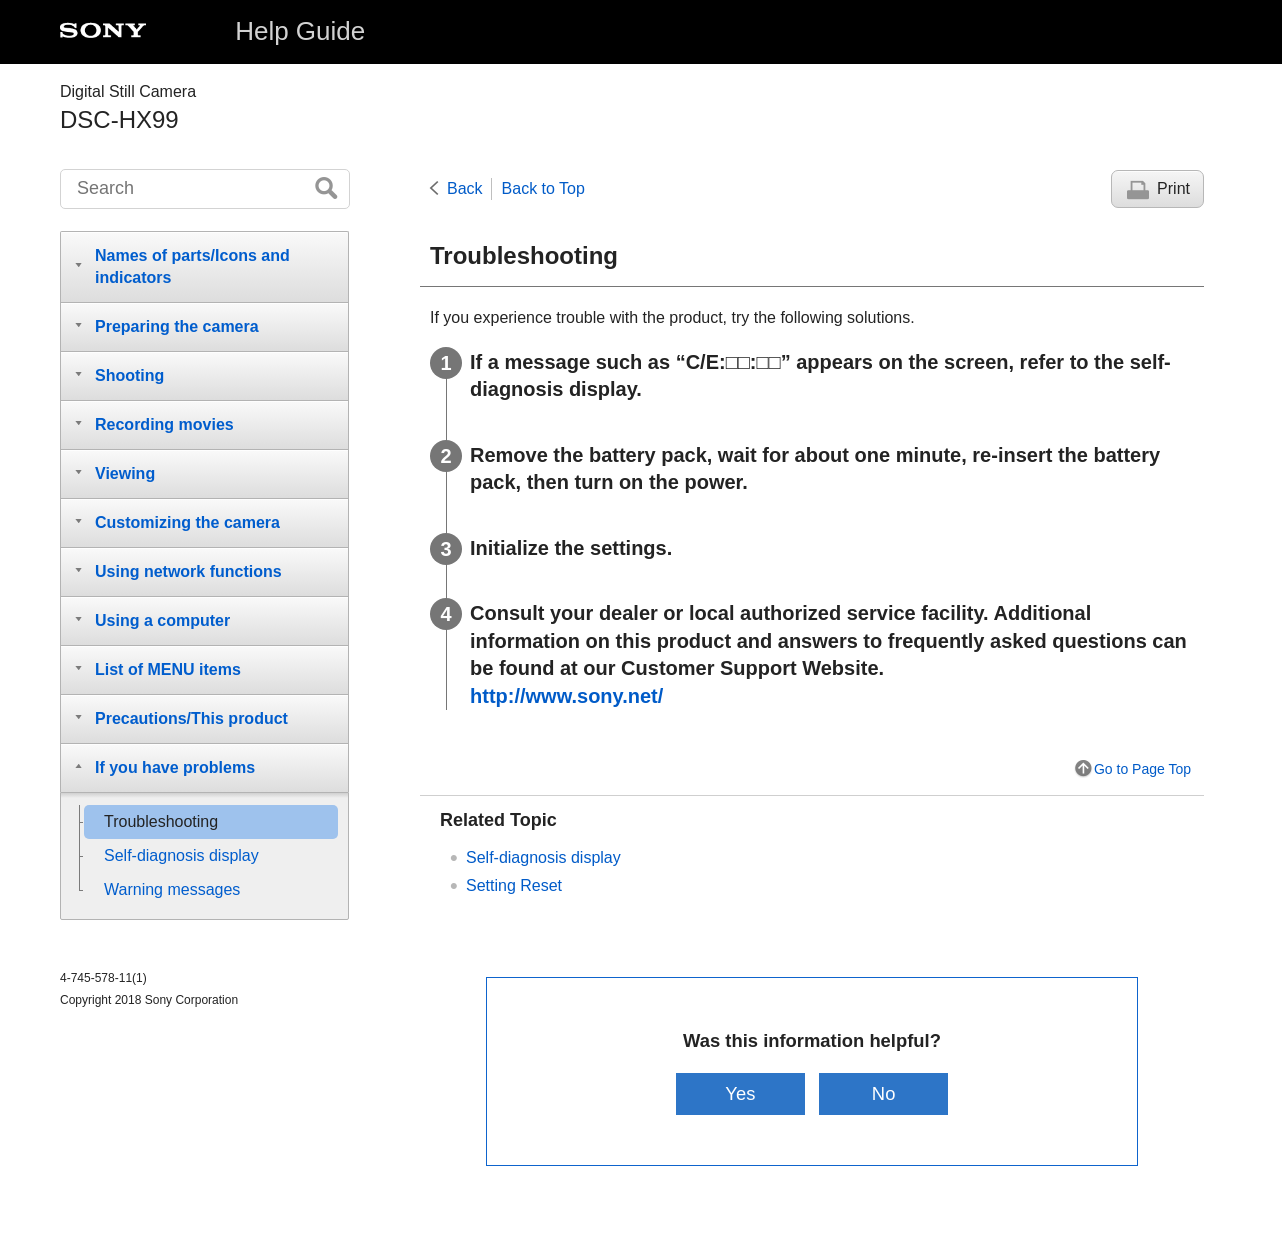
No (884, 1093)
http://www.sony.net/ (566, 696)
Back (465, 188)
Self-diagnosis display (543, 857)
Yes (740, 1093)
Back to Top (543, 188)
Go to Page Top (1142, 769)
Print (1173, 188)
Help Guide (300, 31)
